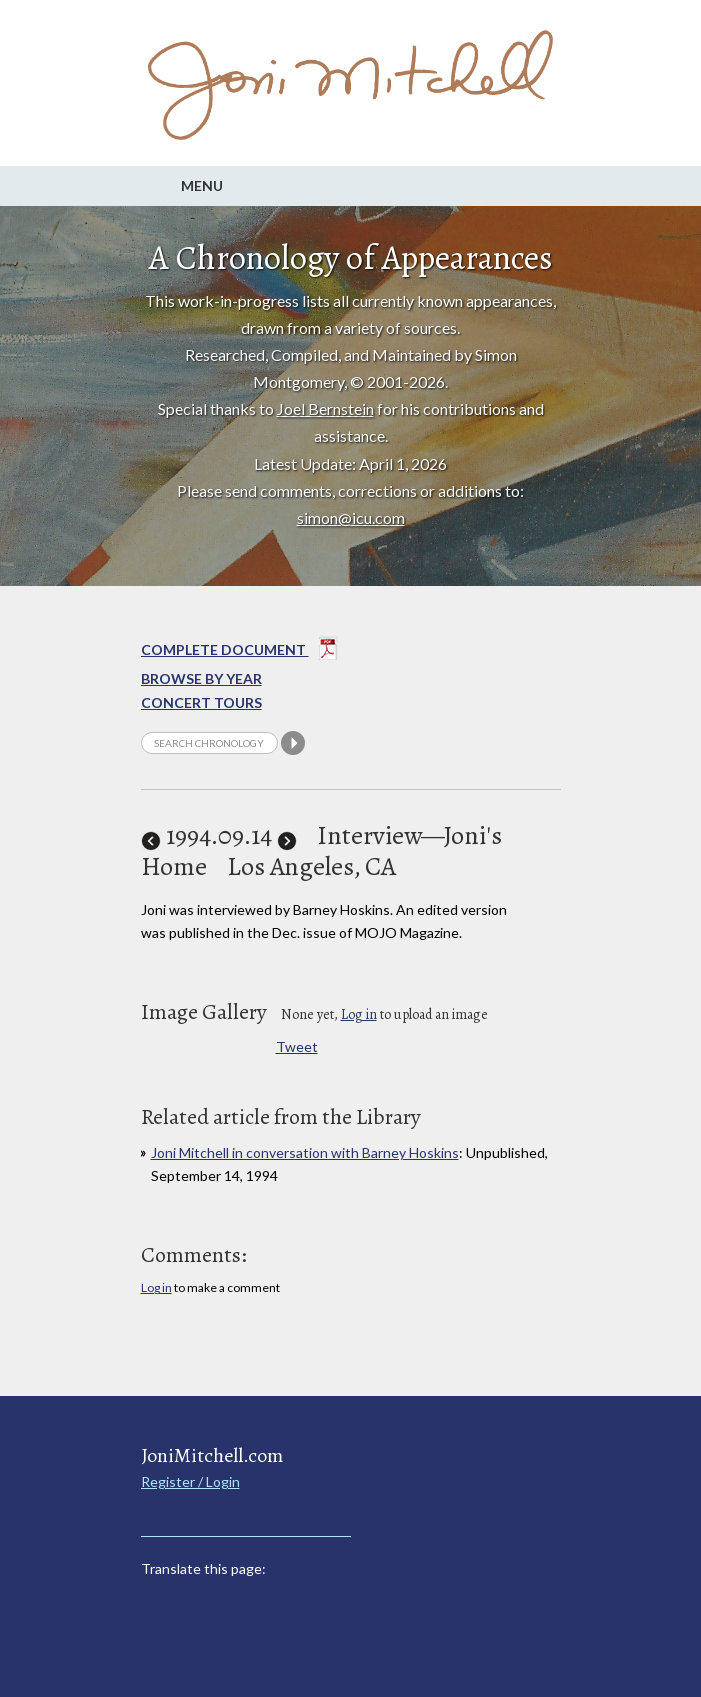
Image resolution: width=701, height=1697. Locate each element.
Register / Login (190, 1481)
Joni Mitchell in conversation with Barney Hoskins (305, 1152)
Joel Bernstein (325, 408)
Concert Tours (201, 702)
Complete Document (239, 652)
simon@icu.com (351, 517)
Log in (359, 1014)
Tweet (297, 1046)
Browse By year (201, 678)
